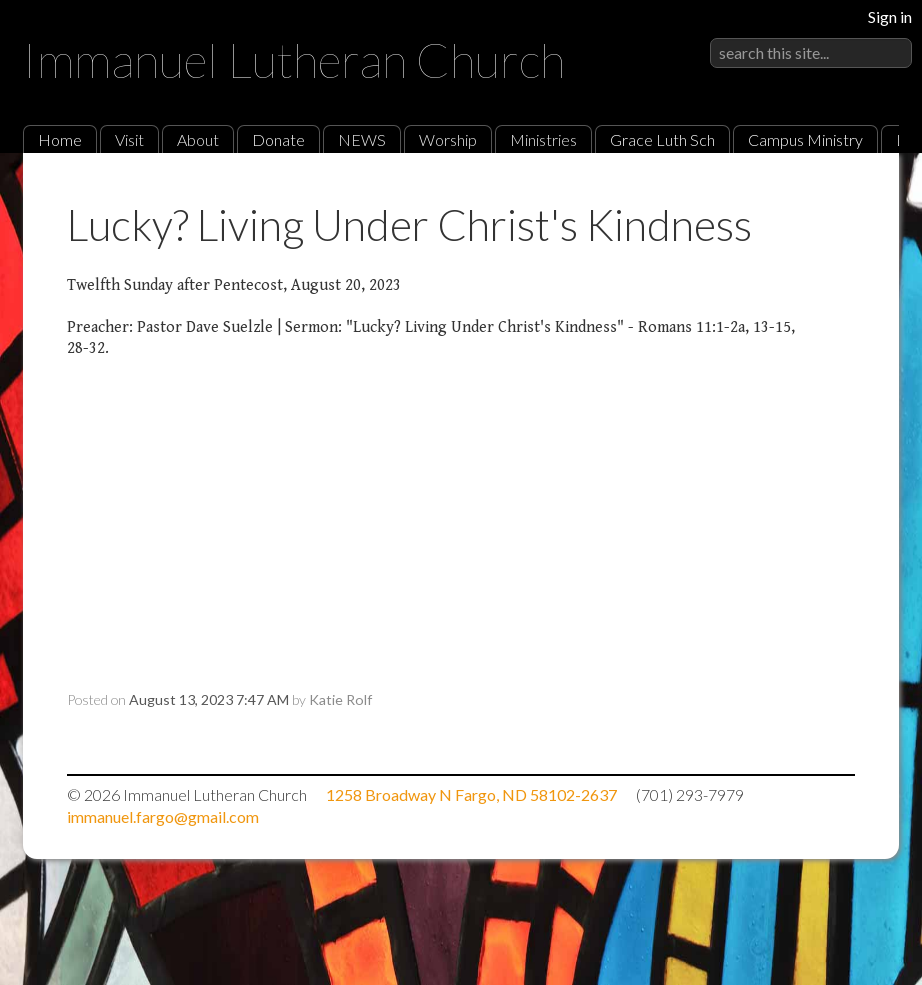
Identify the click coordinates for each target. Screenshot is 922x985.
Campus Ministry (805, 139)
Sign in (890, 16)
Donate (278, 139)
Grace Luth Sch (662, 139)
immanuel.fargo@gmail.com (163, 816)
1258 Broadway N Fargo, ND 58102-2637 (471, 794)
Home (60, 139)
